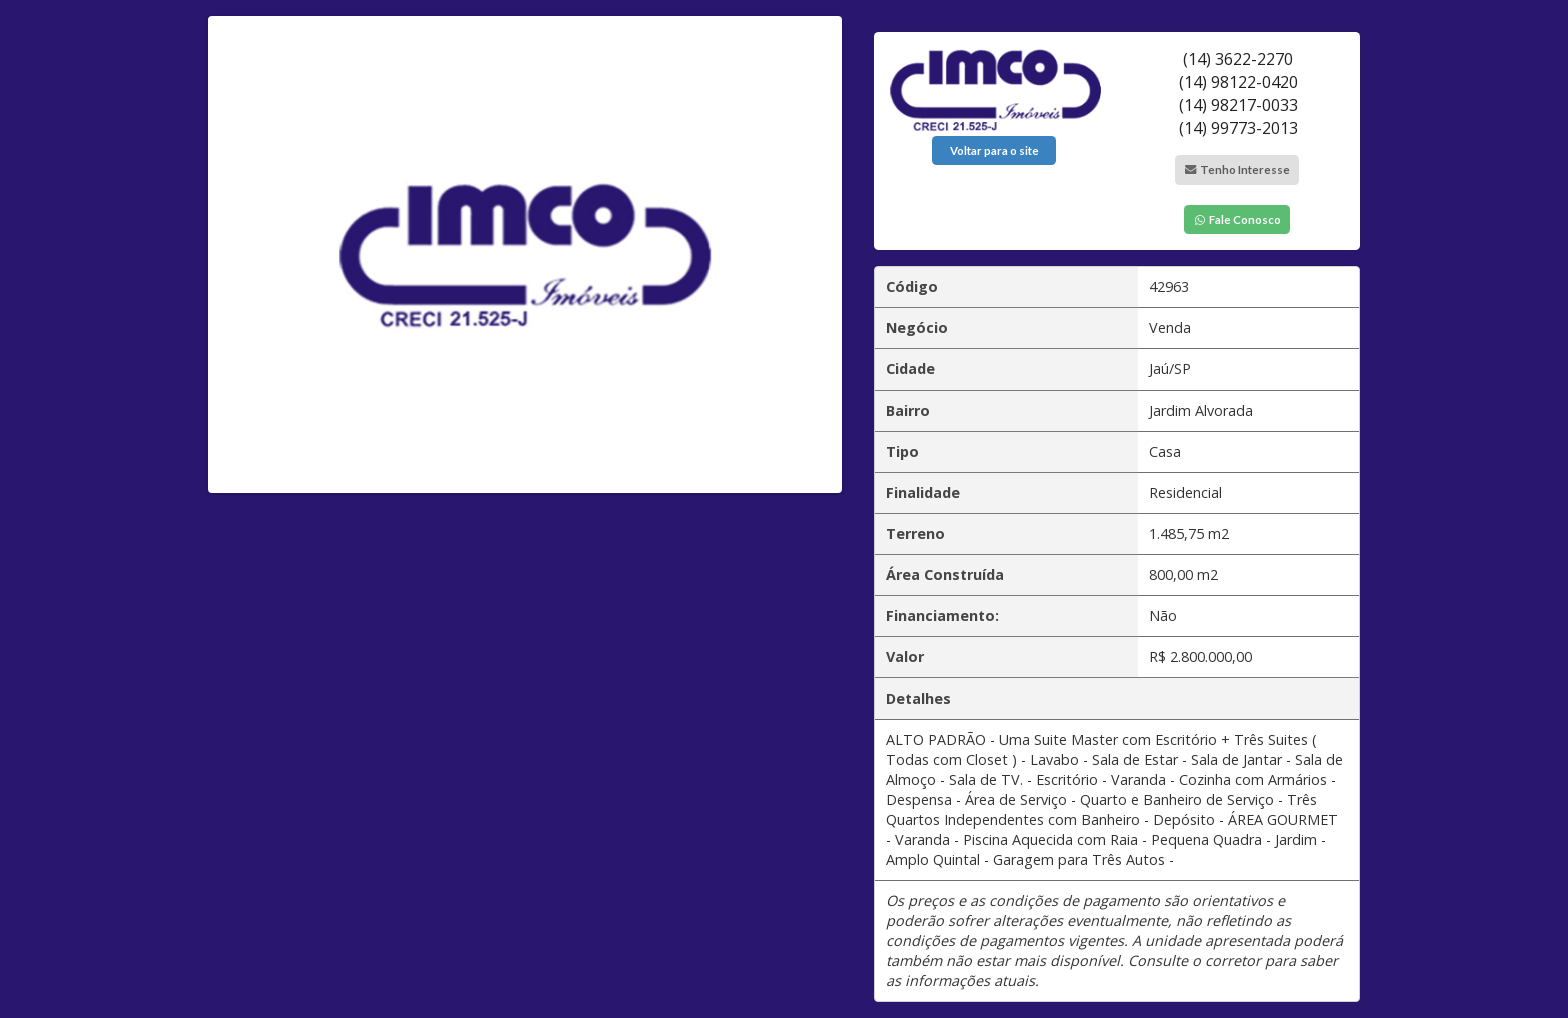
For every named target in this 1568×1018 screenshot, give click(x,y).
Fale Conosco (1237, 219)
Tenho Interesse (1237, 169)
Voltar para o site (994, 150)
